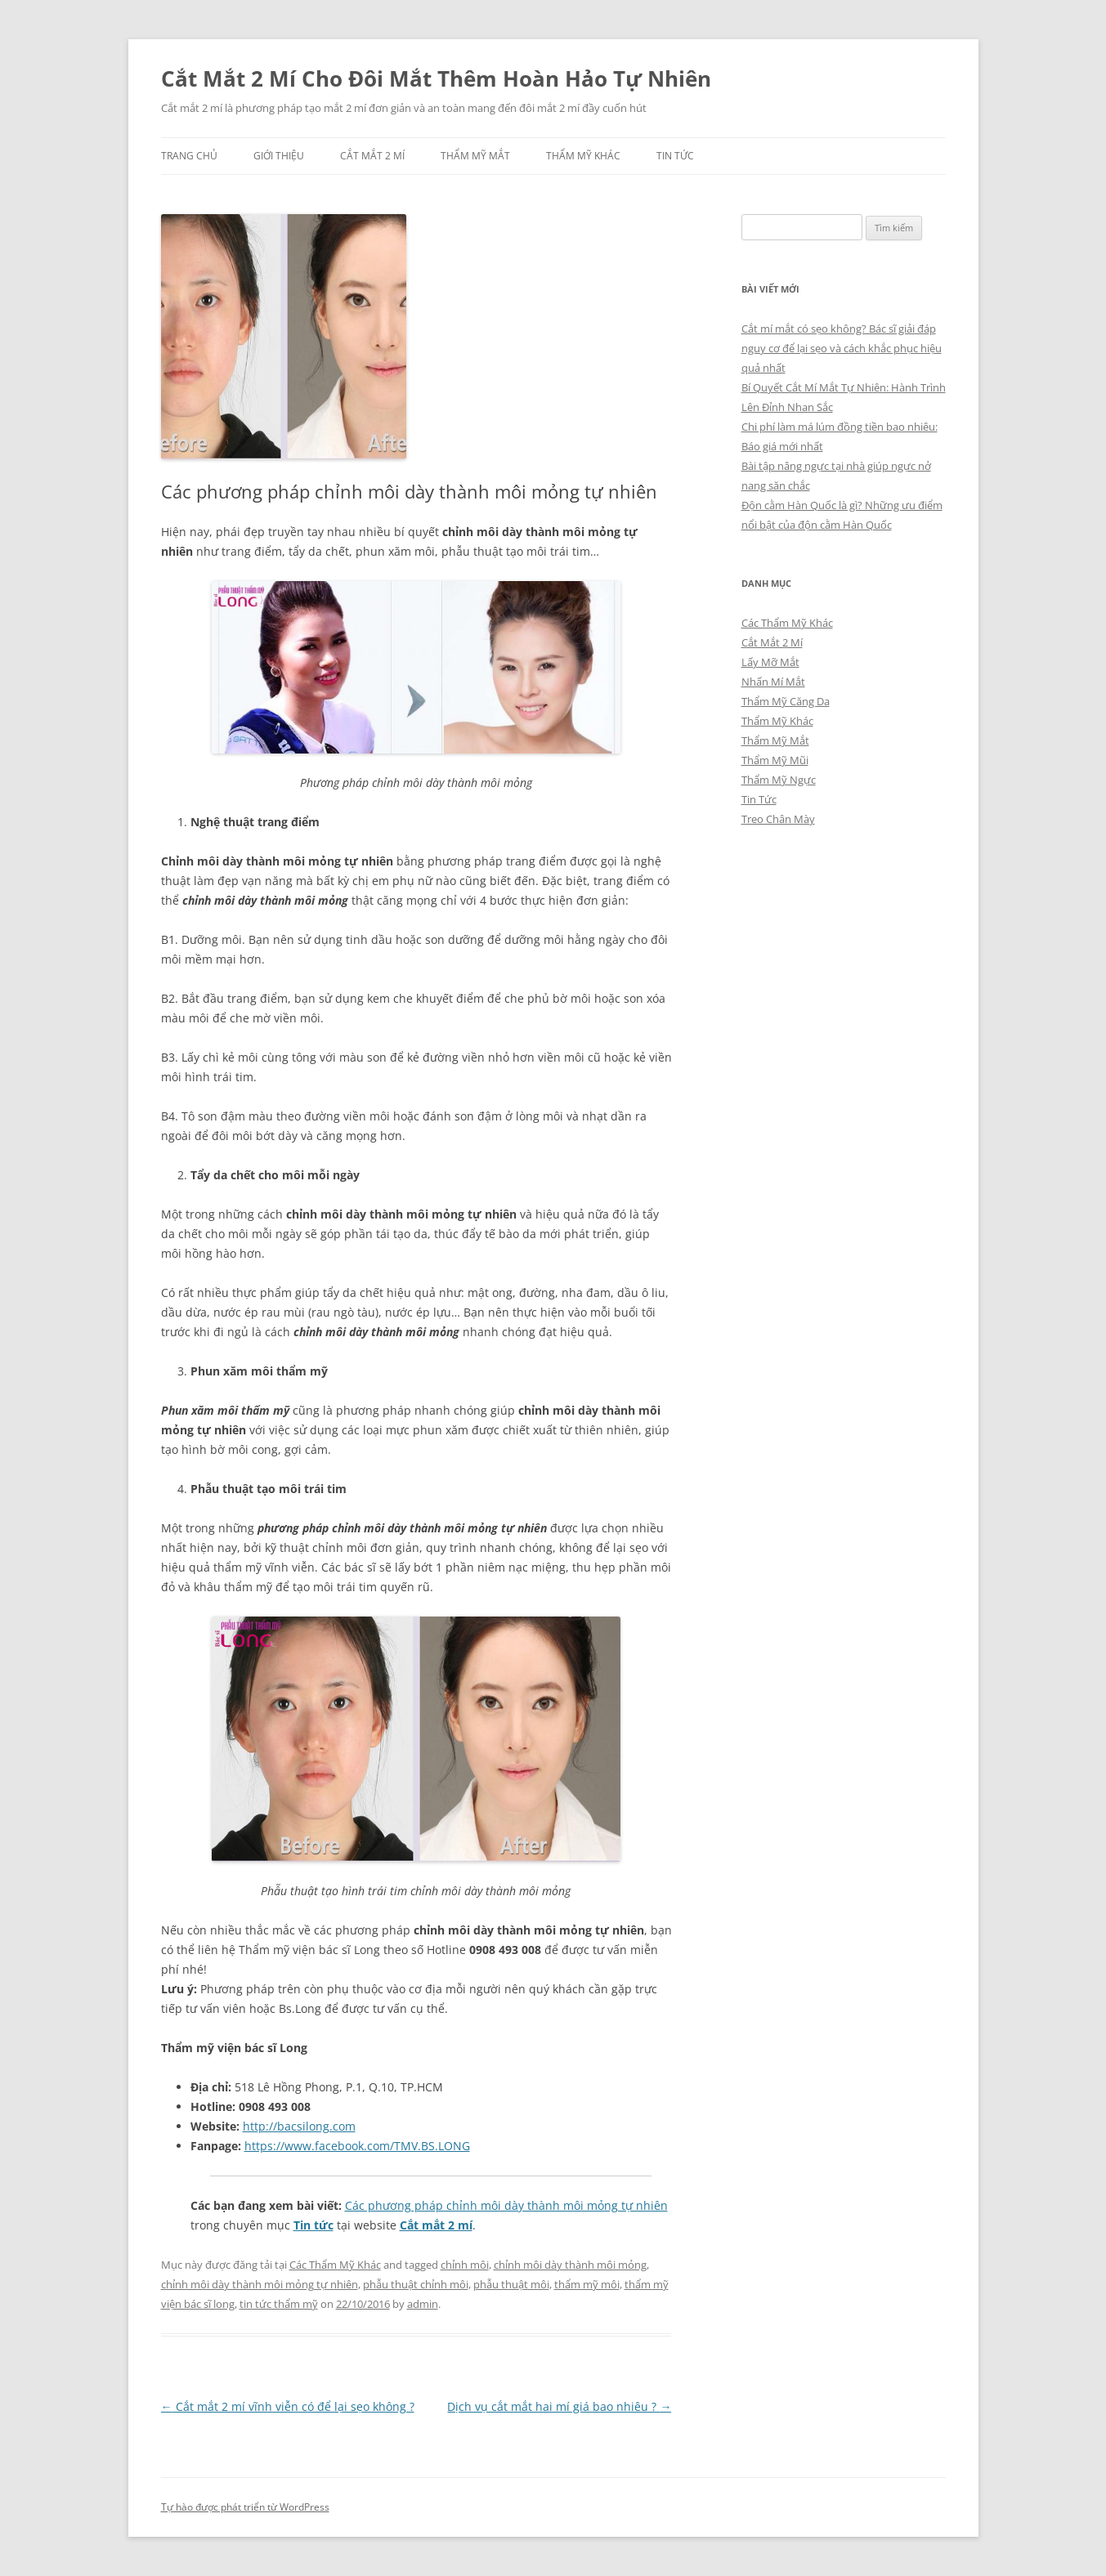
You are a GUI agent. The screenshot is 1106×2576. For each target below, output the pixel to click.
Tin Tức (675, 156)
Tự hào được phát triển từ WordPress (245, 2507)
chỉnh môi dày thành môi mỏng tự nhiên (259, 2284)
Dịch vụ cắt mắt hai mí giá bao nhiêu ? (559, 2406)
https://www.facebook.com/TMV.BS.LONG (357, 2145)
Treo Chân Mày (778, 819)
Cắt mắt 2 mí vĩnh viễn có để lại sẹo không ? (287, 2406)
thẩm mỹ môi (587, 2284)
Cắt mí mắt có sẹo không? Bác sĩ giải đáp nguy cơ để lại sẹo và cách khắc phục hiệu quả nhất (841, 348)
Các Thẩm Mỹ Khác (335, 2264)
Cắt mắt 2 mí (436, 2225)
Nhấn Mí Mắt (773, 681)
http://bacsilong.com (299, 2126)
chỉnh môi (465, 2264)
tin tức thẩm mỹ (279, 2303)
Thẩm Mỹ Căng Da (785, 701)
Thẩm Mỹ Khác (583, 156)
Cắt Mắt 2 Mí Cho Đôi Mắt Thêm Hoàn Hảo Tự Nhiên (436, 78)
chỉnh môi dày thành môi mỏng (570, 2264)
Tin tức (313, 2225)
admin (422, 2303)
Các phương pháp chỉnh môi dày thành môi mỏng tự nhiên (506, 2205)
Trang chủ (189, 156)
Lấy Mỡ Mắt (770, 662)
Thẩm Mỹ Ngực (778, 779)
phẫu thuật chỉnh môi (415, 2284)
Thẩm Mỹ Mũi (774, 760)
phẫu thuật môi (511, 2284)
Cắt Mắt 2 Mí (372, 156)
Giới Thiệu (278, 156)
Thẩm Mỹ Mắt (475, 156)
